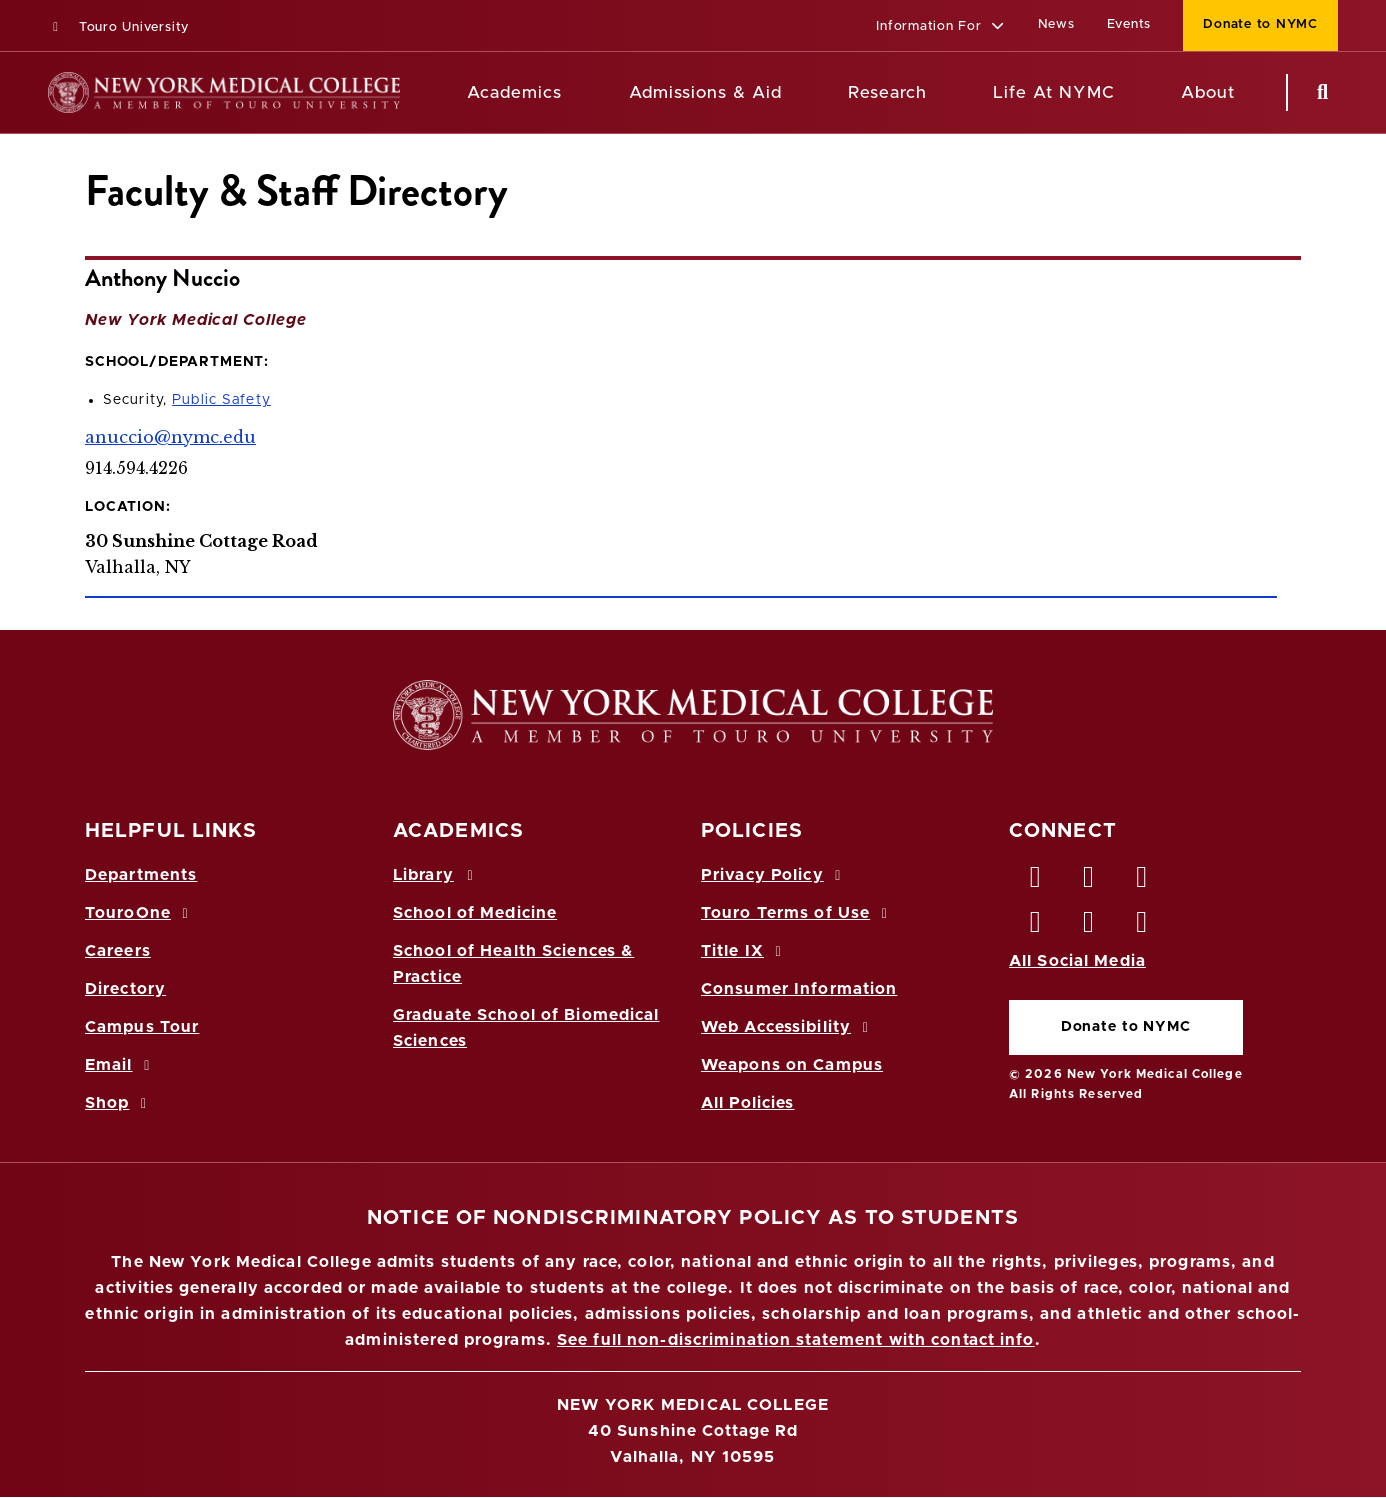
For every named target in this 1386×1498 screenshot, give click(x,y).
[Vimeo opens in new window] (1089, 927)
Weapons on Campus (792, 1065)
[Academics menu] (576, 93)
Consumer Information (799, 989)
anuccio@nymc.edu (170, 437)
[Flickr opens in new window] (1143, 927)
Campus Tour (142, 1027)
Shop (119, 1103)
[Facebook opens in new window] (1036, 882)
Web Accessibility (788, 1027)
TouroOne (139, 913)
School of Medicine (475, 913)
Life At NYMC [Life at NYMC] (1053, 92)
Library (436, 875)
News (1056, 24)
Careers (118, 951)
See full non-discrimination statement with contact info (796, 1340)
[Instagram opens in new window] (1036, 927)
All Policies (747, 1103)
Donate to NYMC (1126, 1027)
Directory (125, 989)
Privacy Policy (774, 875)
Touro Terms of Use (797, 913)
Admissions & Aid (705, 92)
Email (120, 1065)
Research (887, 92)
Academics (514, 92)
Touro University (118, 27)
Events (1129, 24)
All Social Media (1077, 961)
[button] (940, 27)
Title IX (744, 951)
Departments (141, 875)
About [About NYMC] (1208, 92)
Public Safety (221, 400)
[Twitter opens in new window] (1089, 882)
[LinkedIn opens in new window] (1143, 882)
